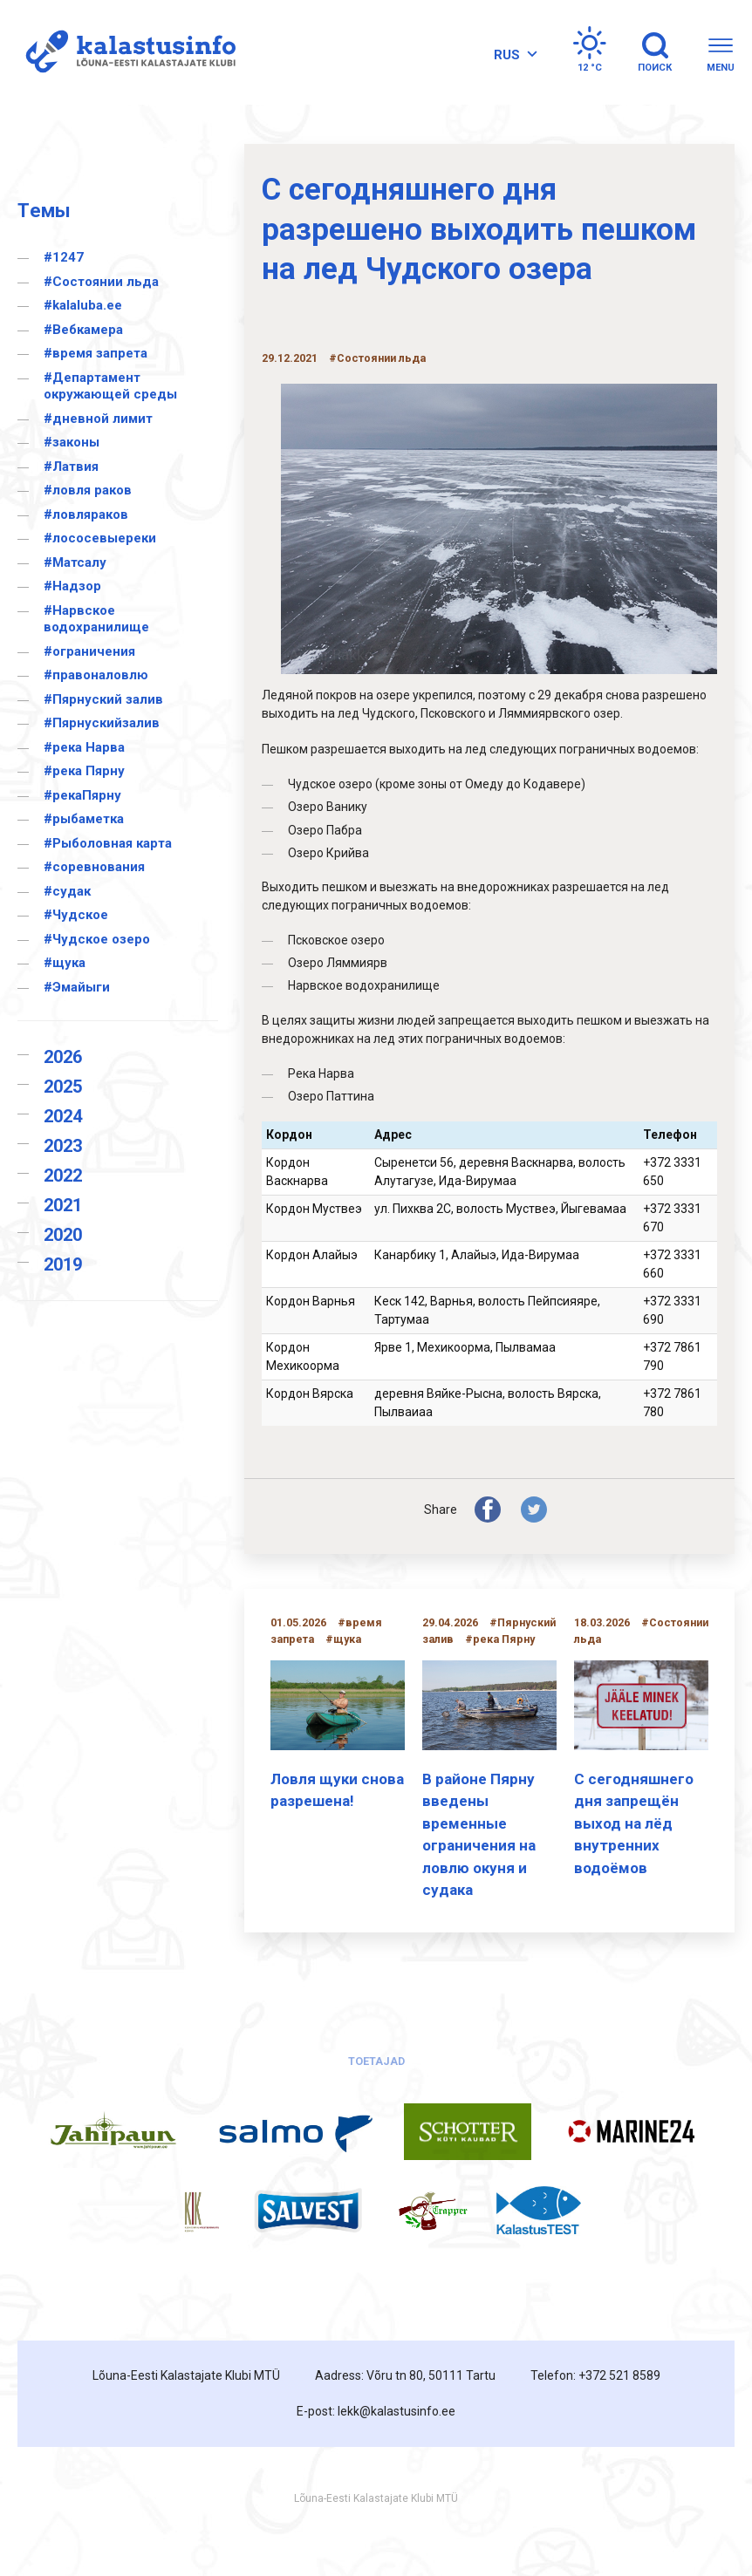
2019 (63, 1264)
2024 (63, 1116)
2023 (63, 1145)
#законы (71, 442)
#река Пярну (84, 771)
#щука (64, 963)
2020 (63, 1234)
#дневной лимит (98, 418)
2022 (63, 1175)
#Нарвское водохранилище (96, 619)
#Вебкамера (83, 329)
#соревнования (94, 867)
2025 (63, 1086)
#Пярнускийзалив (102, 723)
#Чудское (76, 915)
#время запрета (95, 353)
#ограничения (89, 651)
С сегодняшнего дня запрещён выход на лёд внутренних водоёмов (634, 1823)
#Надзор (72, 586)
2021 (63, 1205)
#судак (67, 891)
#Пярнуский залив (103, 699)
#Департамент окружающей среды (110, 386)
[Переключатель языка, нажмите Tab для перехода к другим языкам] (513, 55)
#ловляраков (86, 514)
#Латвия (71, 466)
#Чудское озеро (97, 939)
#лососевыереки (100, 538)
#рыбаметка (84, 819)
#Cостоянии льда (101, 282)
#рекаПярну (82, 795)
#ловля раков (88, 490)
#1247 (64, 257)
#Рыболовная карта (108, 843)
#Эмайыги (77, 987)
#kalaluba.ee (83, 305)
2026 (63, 1056)
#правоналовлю (96, 675)
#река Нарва (84, 747)
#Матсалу (75, 562)
